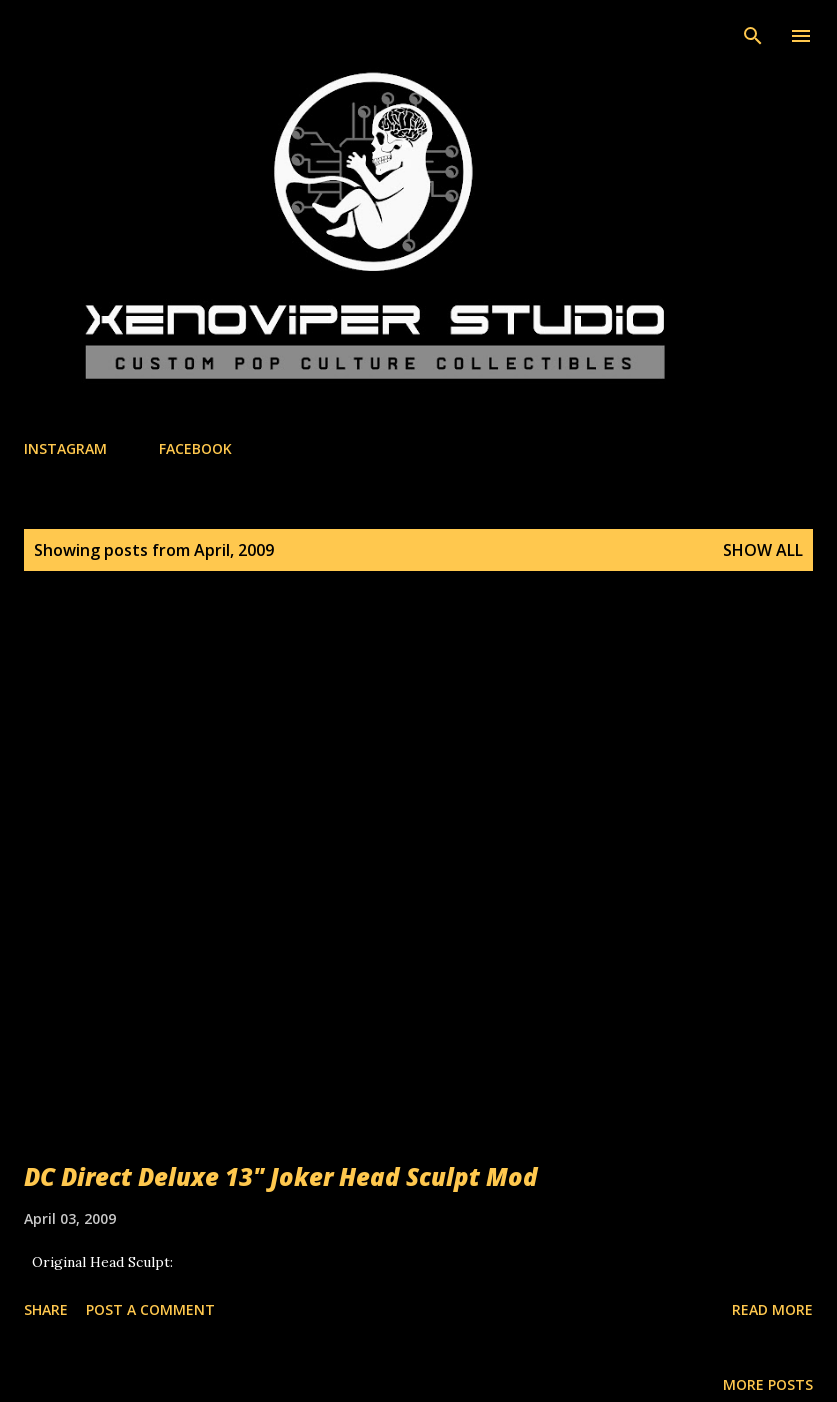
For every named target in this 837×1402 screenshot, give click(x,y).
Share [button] (46, 1309)
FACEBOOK (195, 448)
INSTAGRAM (65, 448)
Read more (772, 1309)
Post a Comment (150, 1309)
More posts (768, 1384)
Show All (763, 550)
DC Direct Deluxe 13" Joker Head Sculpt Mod (281, 1176)
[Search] (753, 36)
